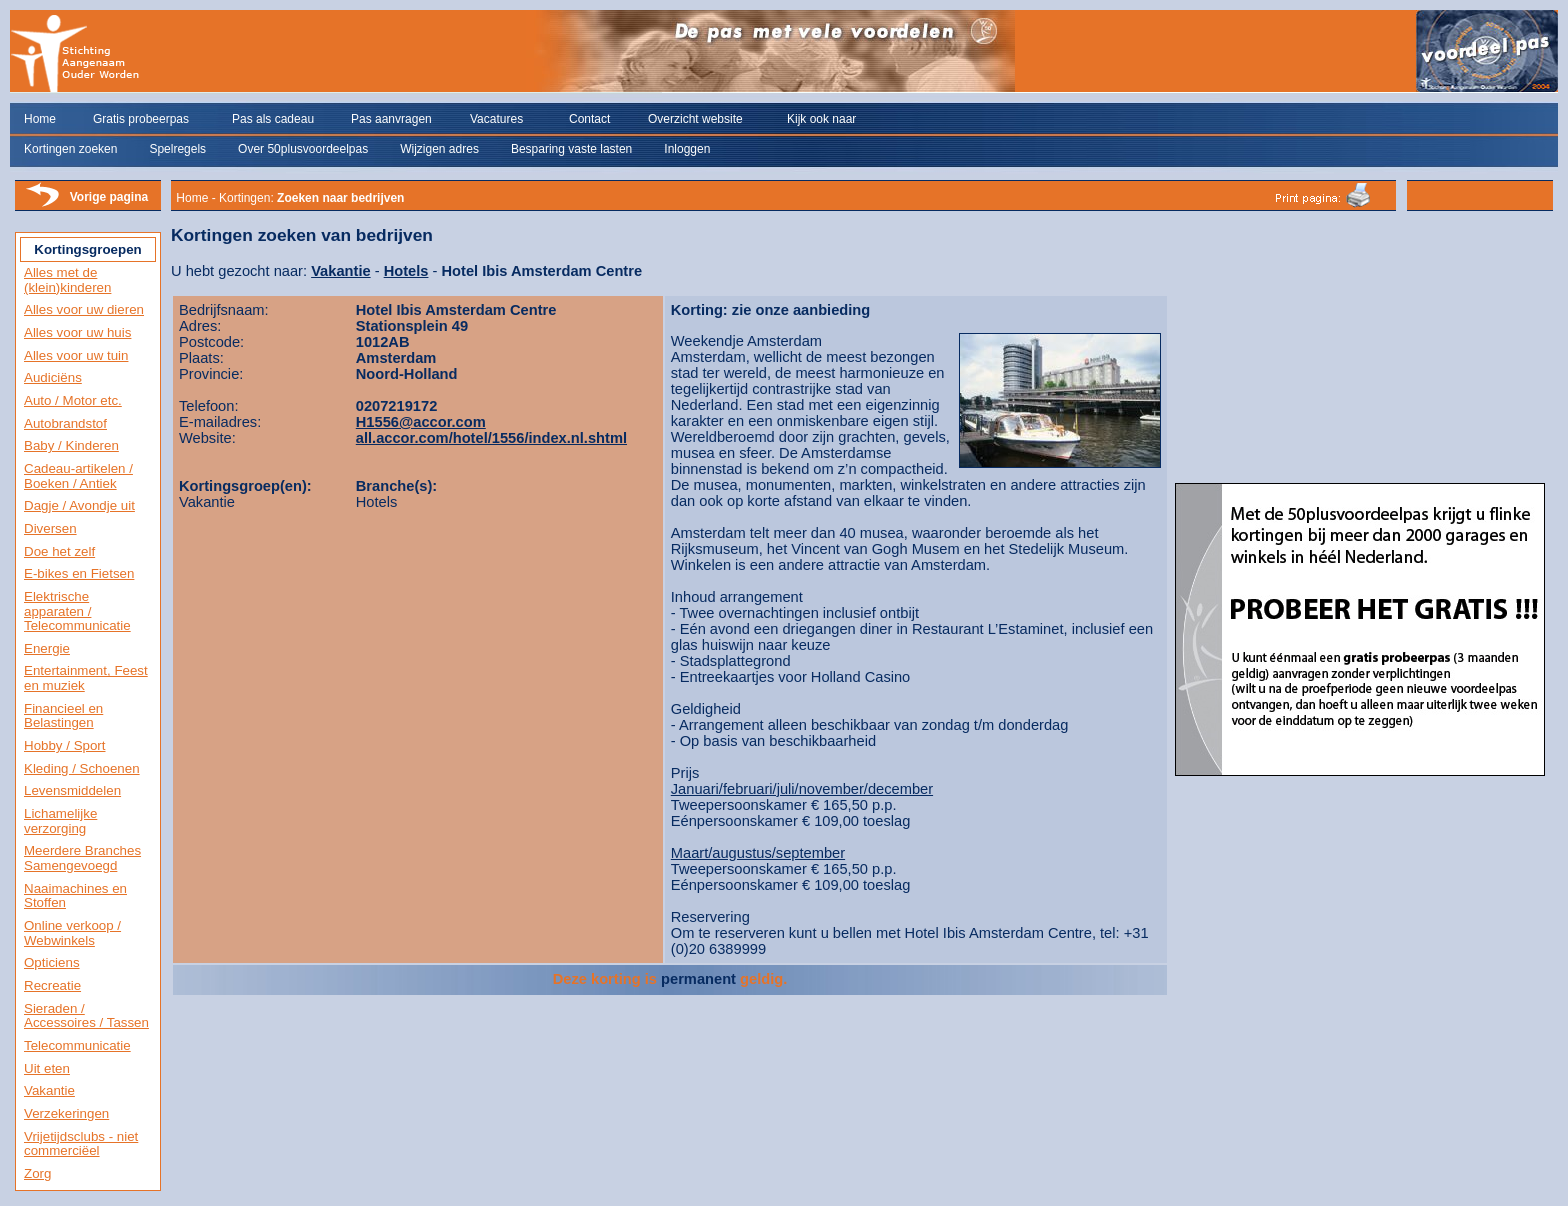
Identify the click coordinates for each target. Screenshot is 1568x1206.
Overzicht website (695, 119)
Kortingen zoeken (70, 149)
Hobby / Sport (65, 745)
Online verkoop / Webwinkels (72, 933)
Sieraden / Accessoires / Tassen (86, 1016)
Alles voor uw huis (77, 332)
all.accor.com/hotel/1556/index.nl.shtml (491, 438)
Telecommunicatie (77, 1045)
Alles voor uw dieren (84, 309)
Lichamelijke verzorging (60, 821)
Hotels (406, 271)
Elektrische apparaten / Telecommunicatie (77, 611)
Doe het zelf (59, 551)
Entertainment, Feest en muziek (86, 678)
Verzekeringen (66, 1113)
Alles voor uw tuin (76, 355)
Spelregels (177, 149)
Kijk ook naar (821, 119)
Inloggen (687, 149)
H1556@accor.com (421, 422)
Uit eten (47, 1068)
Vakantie (49, 1090)
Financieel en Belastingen (63, 716)
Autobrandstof (65, 423)
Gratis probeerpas (141, 119)
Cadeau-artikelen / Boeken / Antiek (78, 476)
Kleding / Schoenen (82, 768)
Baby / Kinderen (71, 445)
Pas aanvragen (391, 119)
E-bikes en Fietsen (79, 573)
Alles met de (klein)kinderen (67, 280)
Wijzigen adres (439, 149)
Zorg (37, 1173)
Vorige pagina (109, 197)
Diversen (50, 528)
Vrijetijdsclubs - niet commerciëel (81, 1144)
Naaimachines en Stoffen (75, 896)
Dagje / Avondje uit (79, 505)
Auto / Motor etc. (73, 400)
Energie (47, 648)
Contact (589, 119)
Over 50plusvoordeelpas (303, 149)
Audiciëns (53, 377)
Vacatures (496, 119)
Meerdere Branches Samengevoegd (82, 858)
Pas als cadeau (273, 119)
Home (40, 119)
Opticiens (52, 962)
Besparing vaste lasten (571, 149)
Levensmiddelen (72, 790)
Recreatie (52, 985)
